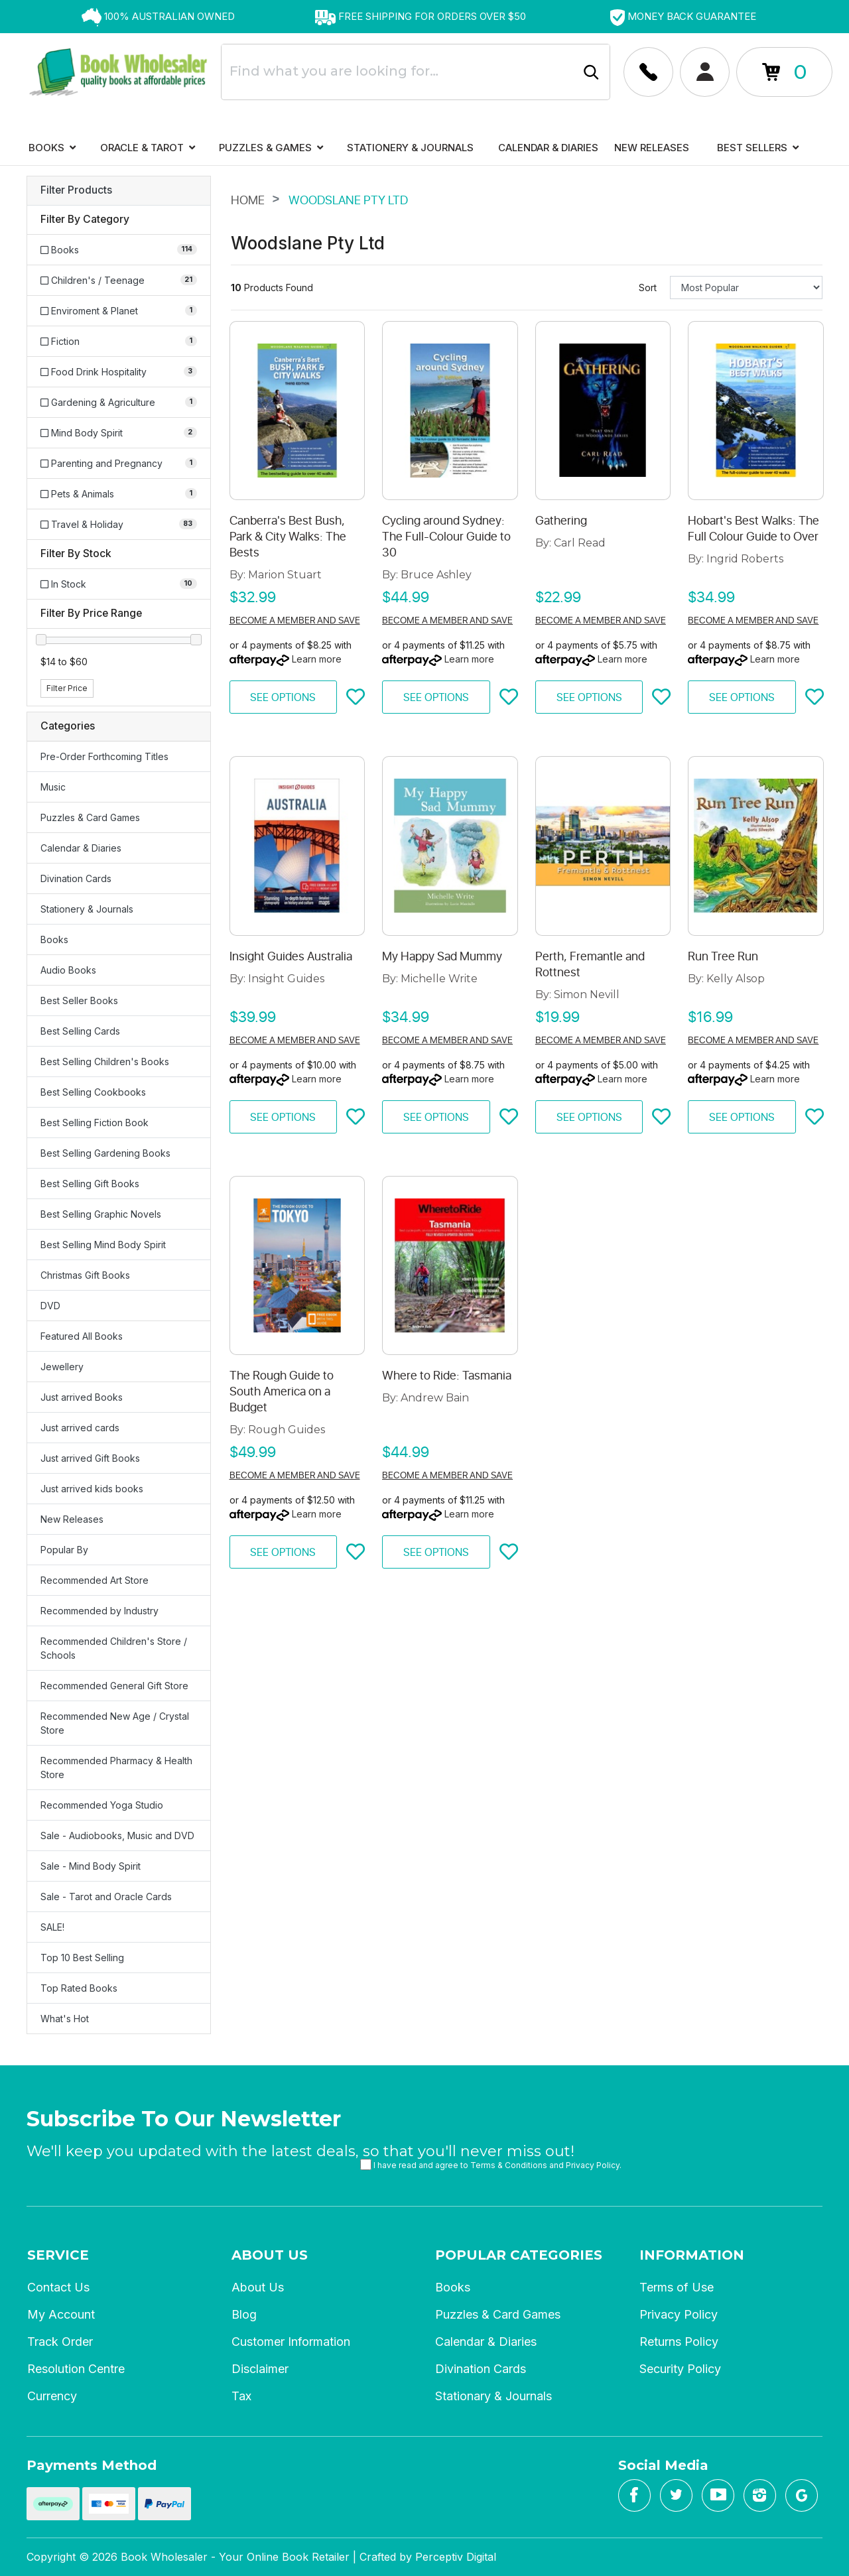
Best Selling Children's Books (104, 1061)
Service (58, 2255)
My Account (61, 2314)
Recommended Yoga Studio (101, 1805)
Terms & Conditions (508, 2165)
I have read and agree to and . (490, 2164)
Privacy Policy (593, 2165)
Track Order (60, 2342)
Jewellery (62, 1366)
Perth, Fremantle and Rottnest (590, 964)
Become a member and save (294, 620)
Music (53, 787)
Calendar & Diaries (548, 147)
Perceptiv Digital (455, 2556)
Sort (648, 287)
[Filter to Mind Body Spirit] (118, 432)
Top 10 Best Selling (82, 1957)
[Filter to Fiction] (118, 341)
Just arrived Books (81, 1397)
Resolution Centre (76, 2369)
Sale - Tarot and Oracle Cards (106, 1896)
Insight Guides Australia (290, 956)
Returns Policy (678, 2342)
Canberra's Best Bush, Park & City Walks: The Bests (287, 536)
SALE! (52, 1927)
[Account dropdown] (648, 72)
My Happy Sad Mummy (442, 956)
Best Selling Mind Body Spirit (103, 1244)
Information (691, 2255)
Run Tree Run (723, 956)
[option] (158, 16)
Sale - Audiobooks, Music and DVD (117, 1835)
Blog (244, 2314)
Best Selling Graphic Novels (100, 1214)
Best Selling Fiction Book (94, 1122)
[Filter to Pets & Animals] (118, 493)
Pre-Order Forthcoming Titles (104, 756)
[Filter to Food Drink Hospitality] (118, 371)
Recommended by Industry (99, 1610)
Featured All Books (81, 1336)
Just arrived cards (79, 1427)
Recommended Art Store (94, 1580)
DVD (50, 1305)
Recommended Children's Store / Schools (113, 1648)
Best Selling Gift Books (89, 1183)
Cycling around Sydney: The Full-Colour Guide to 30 (446, 536)
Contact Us (58, 2287)
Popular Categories (518, 2255)
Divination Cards (75, 878)
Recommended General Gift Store (114, 1685)
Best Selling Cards (80, 1031)
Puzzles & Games (271, 147)
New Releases (651, 147)
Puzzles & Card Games (90, 817)
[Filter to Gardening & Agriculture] (118, 402)
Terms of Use (676, 2287)
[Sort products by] (746, 287)
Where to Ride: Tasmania (446, 1375)
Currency (52, 2396)
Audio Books (68, 970)
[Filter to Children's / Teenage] (118, 280)
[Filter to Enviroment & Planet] (118, 310)
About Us (269, 2255)
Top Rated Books (78, 1988)
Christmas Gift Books (85, 1275)
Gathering (561, 520)
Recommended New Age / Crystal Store (114, 1723)
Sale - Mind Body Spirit (90, 1866)
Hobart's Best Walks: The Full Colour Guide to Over (753, 528)
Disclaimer (260, 2369)
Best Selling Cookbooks (93, 1092)
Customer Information (290, 2342)
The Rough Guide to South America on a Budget (281, 1391)
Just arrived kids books (91, 1488)
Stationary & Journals (493, 2396)
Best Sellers (758, 147)
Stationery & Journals (410, 147)
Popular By (64, 1549)
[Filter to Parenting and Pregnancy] (118, 463)
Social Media (663, 2465)
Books (52, 147)
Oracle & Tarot (147, 147)
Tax (241, 2396)
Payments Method (92, 2465)
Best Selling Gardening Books (105, 1153)
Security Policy (680, 2369)
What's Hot (64, 2018)
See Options (283, 698)
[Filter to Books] (118, 249)
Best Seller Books (79, 1000)
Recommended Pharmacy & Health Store (116, 1767)
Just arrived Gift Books (90, 1458)
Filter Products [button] (76, 190)
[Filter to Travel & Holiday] (118, 524)
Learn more (317, 659)
